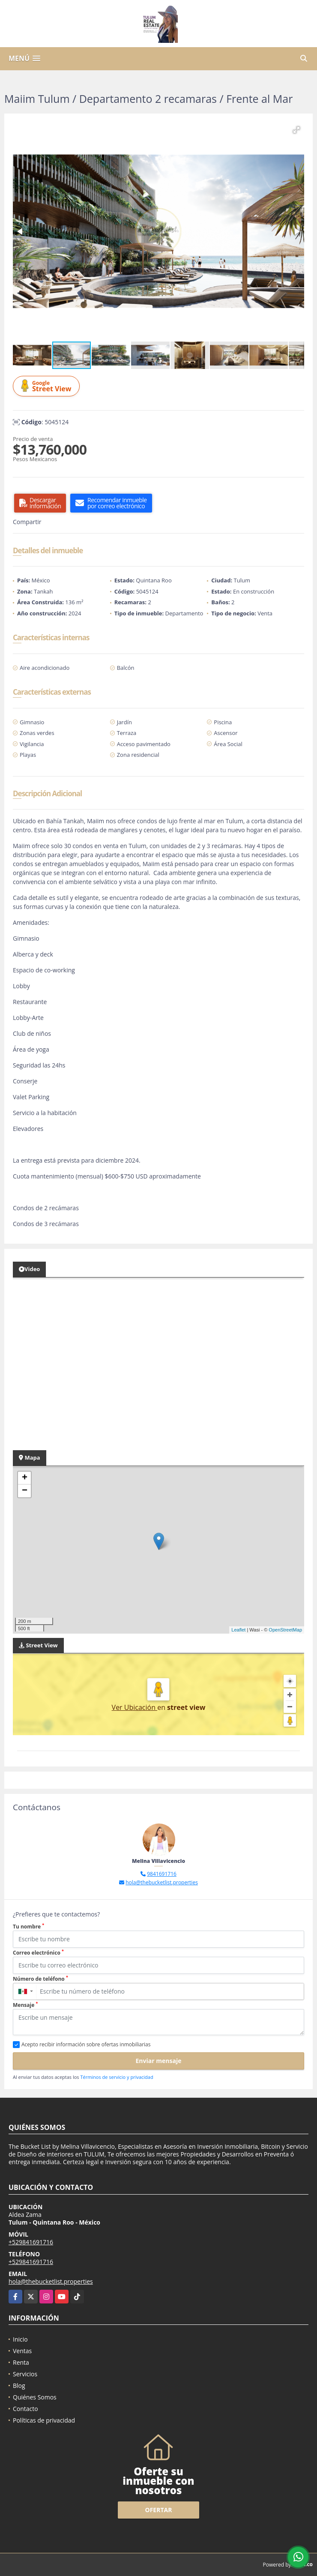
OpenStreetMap (285, 1629)
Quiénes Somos (35, 2397)
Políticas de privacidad (44, 2420)
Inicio (20, 2339)
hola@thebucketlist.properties (162, 1882)
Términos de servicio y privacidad (116, 2077)
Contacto (25, 2409)
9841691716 (161, 1873)
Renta (21, 2362)
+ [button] (24, 1478)
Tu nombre (28, 1926)
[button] (296, 130)
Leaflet (238, 1629)
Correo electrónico (38, 1952)
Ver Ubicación (135, 1707)
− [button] (24, 1490)
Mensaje (25, 2005)
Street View (47, 386)
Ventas (22, 2351)
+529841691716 (31, 2242)
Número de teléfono (40, 1978)
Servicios (25, 2374)
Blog (19, 2385)
